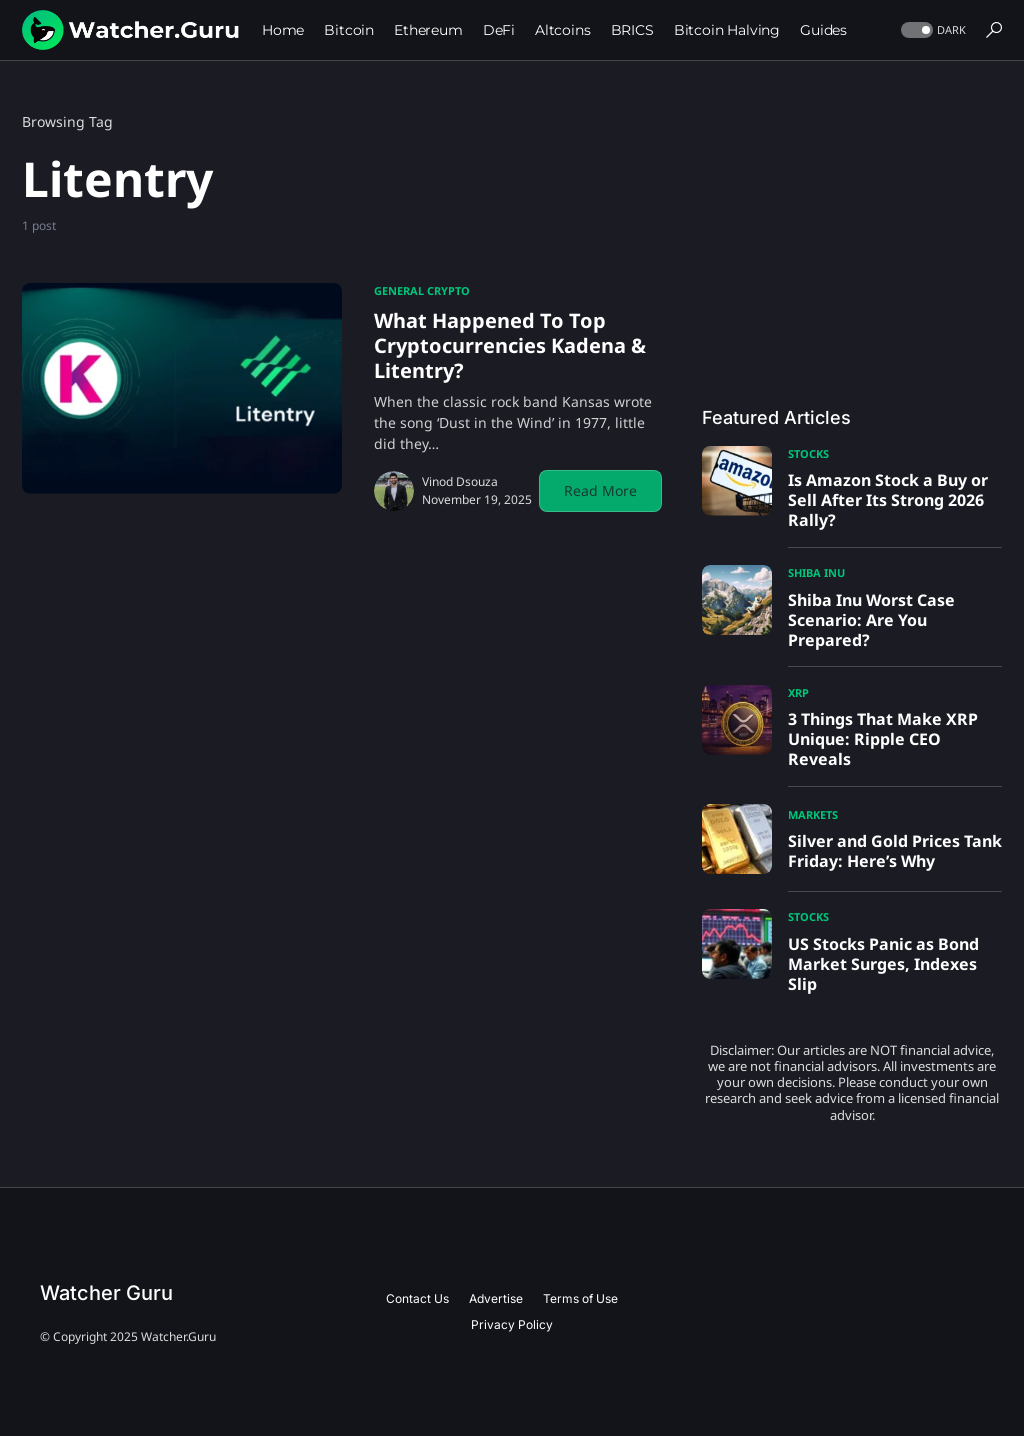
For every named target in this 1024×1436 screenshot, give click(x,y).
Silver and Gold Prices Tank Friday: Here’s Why (895, 851)
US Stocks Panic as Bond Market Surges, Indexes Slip (883, 964)
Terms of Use (580, 1298)
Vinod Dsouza (460, 481)
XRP (798, 692)
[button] (931, 30)
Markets (813, 814)
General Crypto (422, 290)
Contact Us (417, 1298)
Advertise (496, 1298)
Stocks (808, 453)
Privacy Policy (512, 1324)
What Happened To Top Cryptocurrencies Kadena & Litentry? (510, 345)
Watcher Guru (106, 1293)
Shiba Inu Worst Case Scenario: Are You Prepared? (871, 620)
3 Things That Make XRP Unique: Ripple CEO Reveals (883, 739)
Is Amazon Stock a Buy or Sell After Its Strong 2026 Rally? (888, 500)
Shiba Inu (816, 572)
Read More (600, 490)
